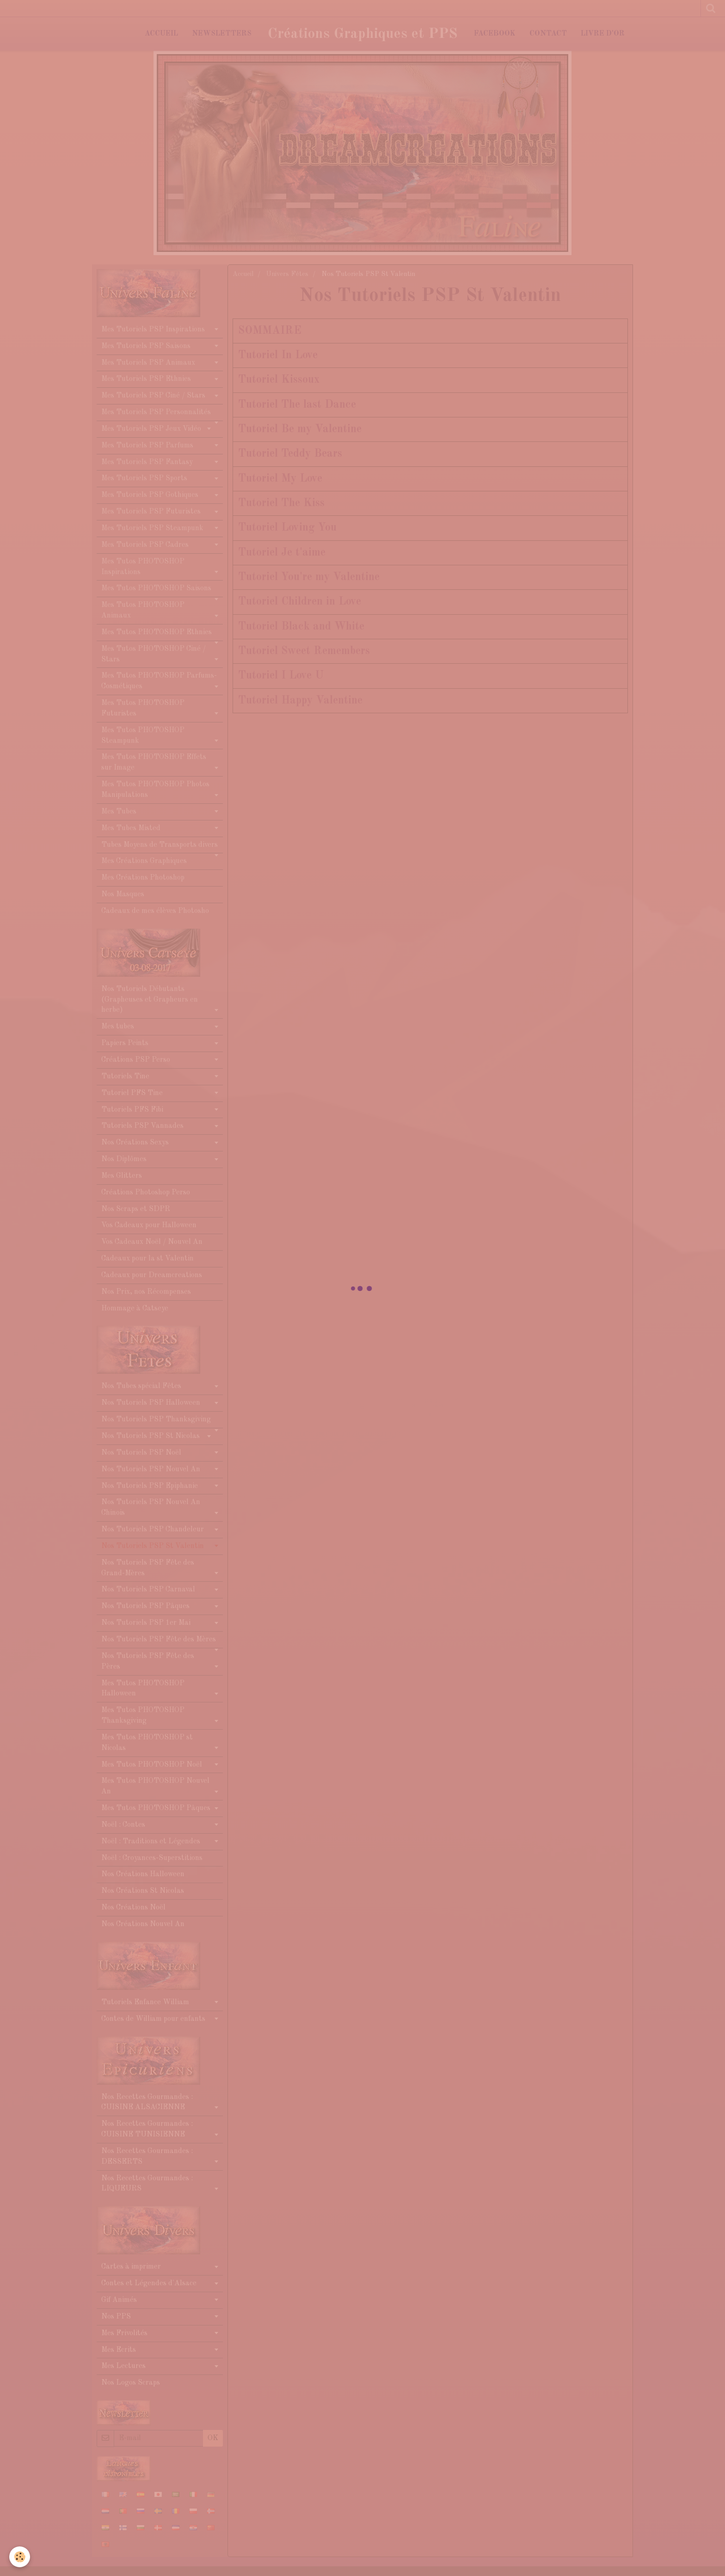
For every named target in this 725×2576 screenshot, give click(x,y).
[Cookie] (19, 2556)
